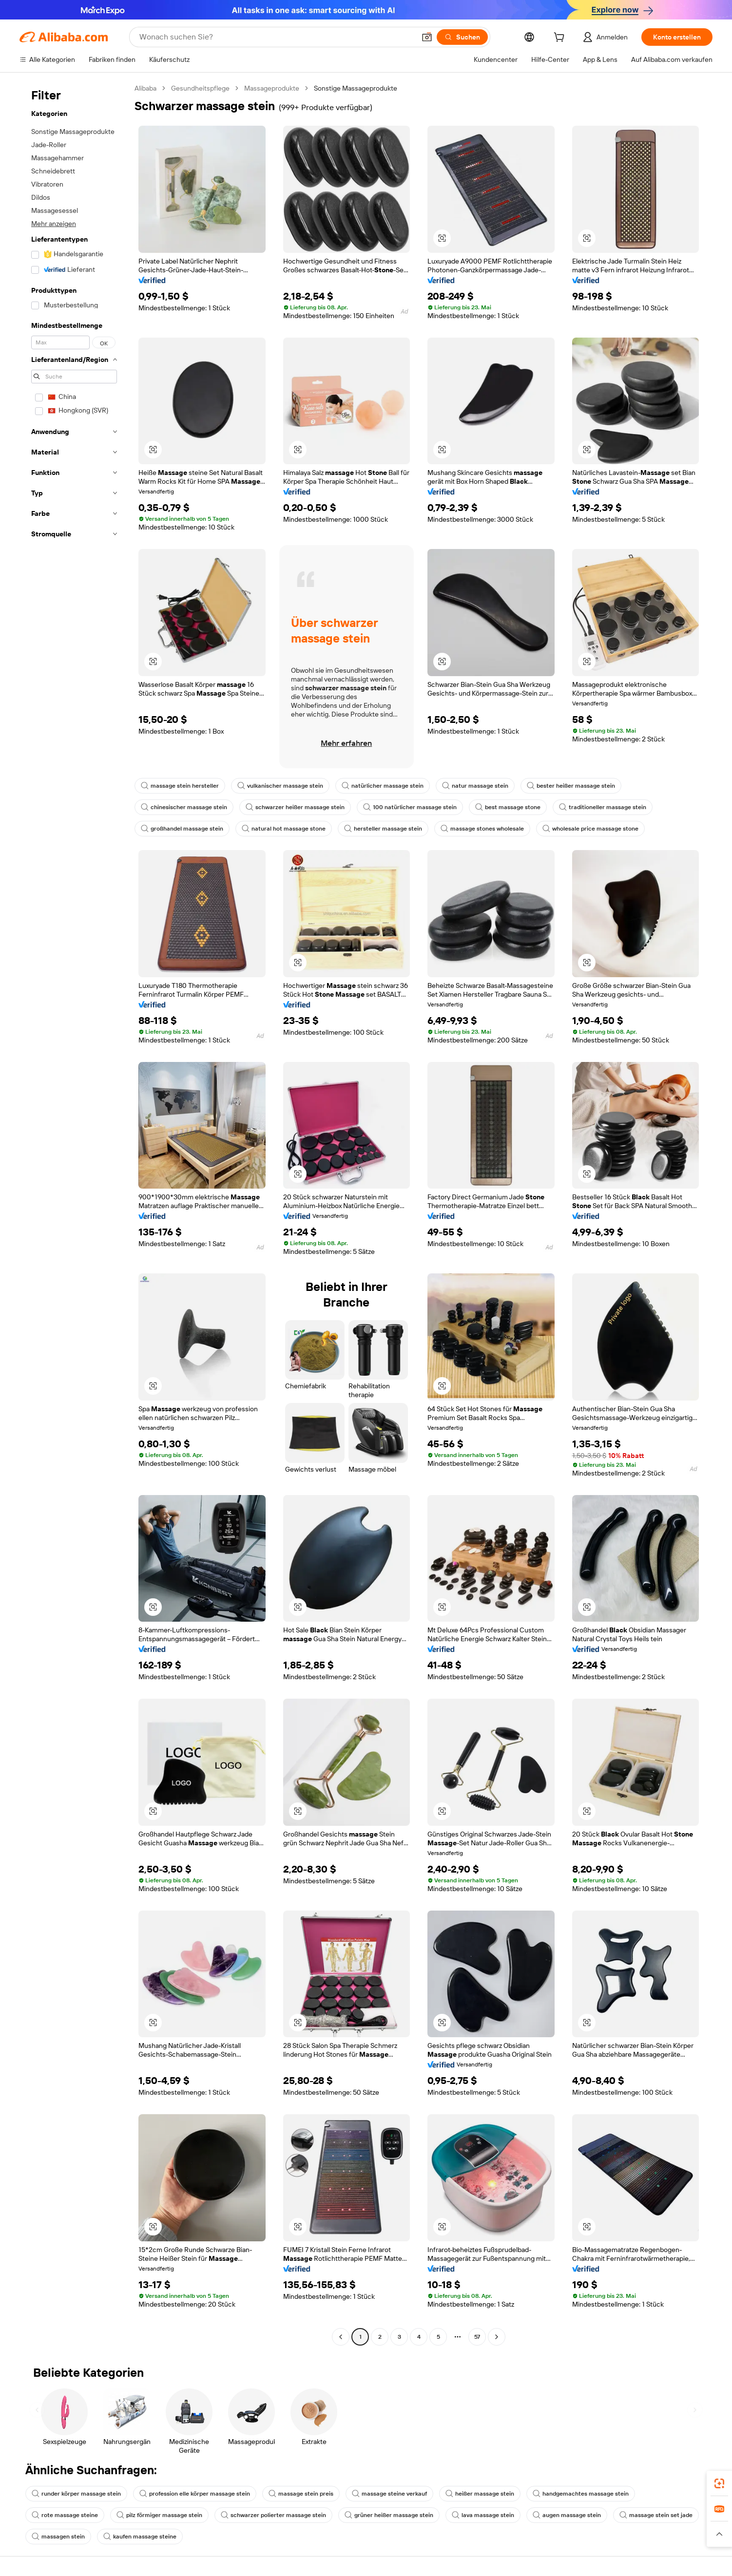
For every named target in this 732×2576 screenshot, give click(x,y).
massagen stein (58, 2536)
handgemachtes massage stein (581, 2494)
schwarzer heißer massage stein (295, 807)
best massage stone (507, 807)
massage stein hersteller (180, 786)
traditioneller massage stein (602, 807)
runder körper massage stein (76, 2494)
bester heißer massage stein (571, 786)
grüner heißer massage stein (389, 2515)
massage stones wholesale (482, 829)
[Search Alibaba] (276, 37)
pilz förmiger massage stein (159, 2515)
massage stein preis (301, 2494)
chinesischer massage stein (184, 807)
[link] (719, 2483)
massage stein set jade (656, 2515)
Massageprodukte (271, 88)
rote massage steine (65, 2515)
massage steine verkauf (389, 2494)
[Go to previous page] (340, 2337)
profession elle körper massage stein (194, 2494)
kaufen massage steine (139, 2536)
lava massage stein (483, 2515)
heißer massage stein (479, 2494)
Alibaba (145, 88)
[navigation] (74, 1213)
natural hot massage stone (284, 829)
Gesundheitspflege (200, 88)
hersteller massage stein (383, 829)
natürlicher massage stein (383, 786)
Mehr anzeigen (53, 223)
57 (477, 2336)
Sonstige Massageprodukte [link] (355, 88)
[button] (427, 37)
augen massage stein (567, 2515)
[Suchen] (462, 37)
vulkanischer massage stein (280, 786)
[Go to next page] (496, 2337)
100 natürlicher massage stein (410, 807)
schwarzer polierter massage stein (273, 2515)
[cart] (561, 38)
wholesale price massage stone (590, 829)
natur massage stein (475, 786)
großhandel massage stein (182, 829)
